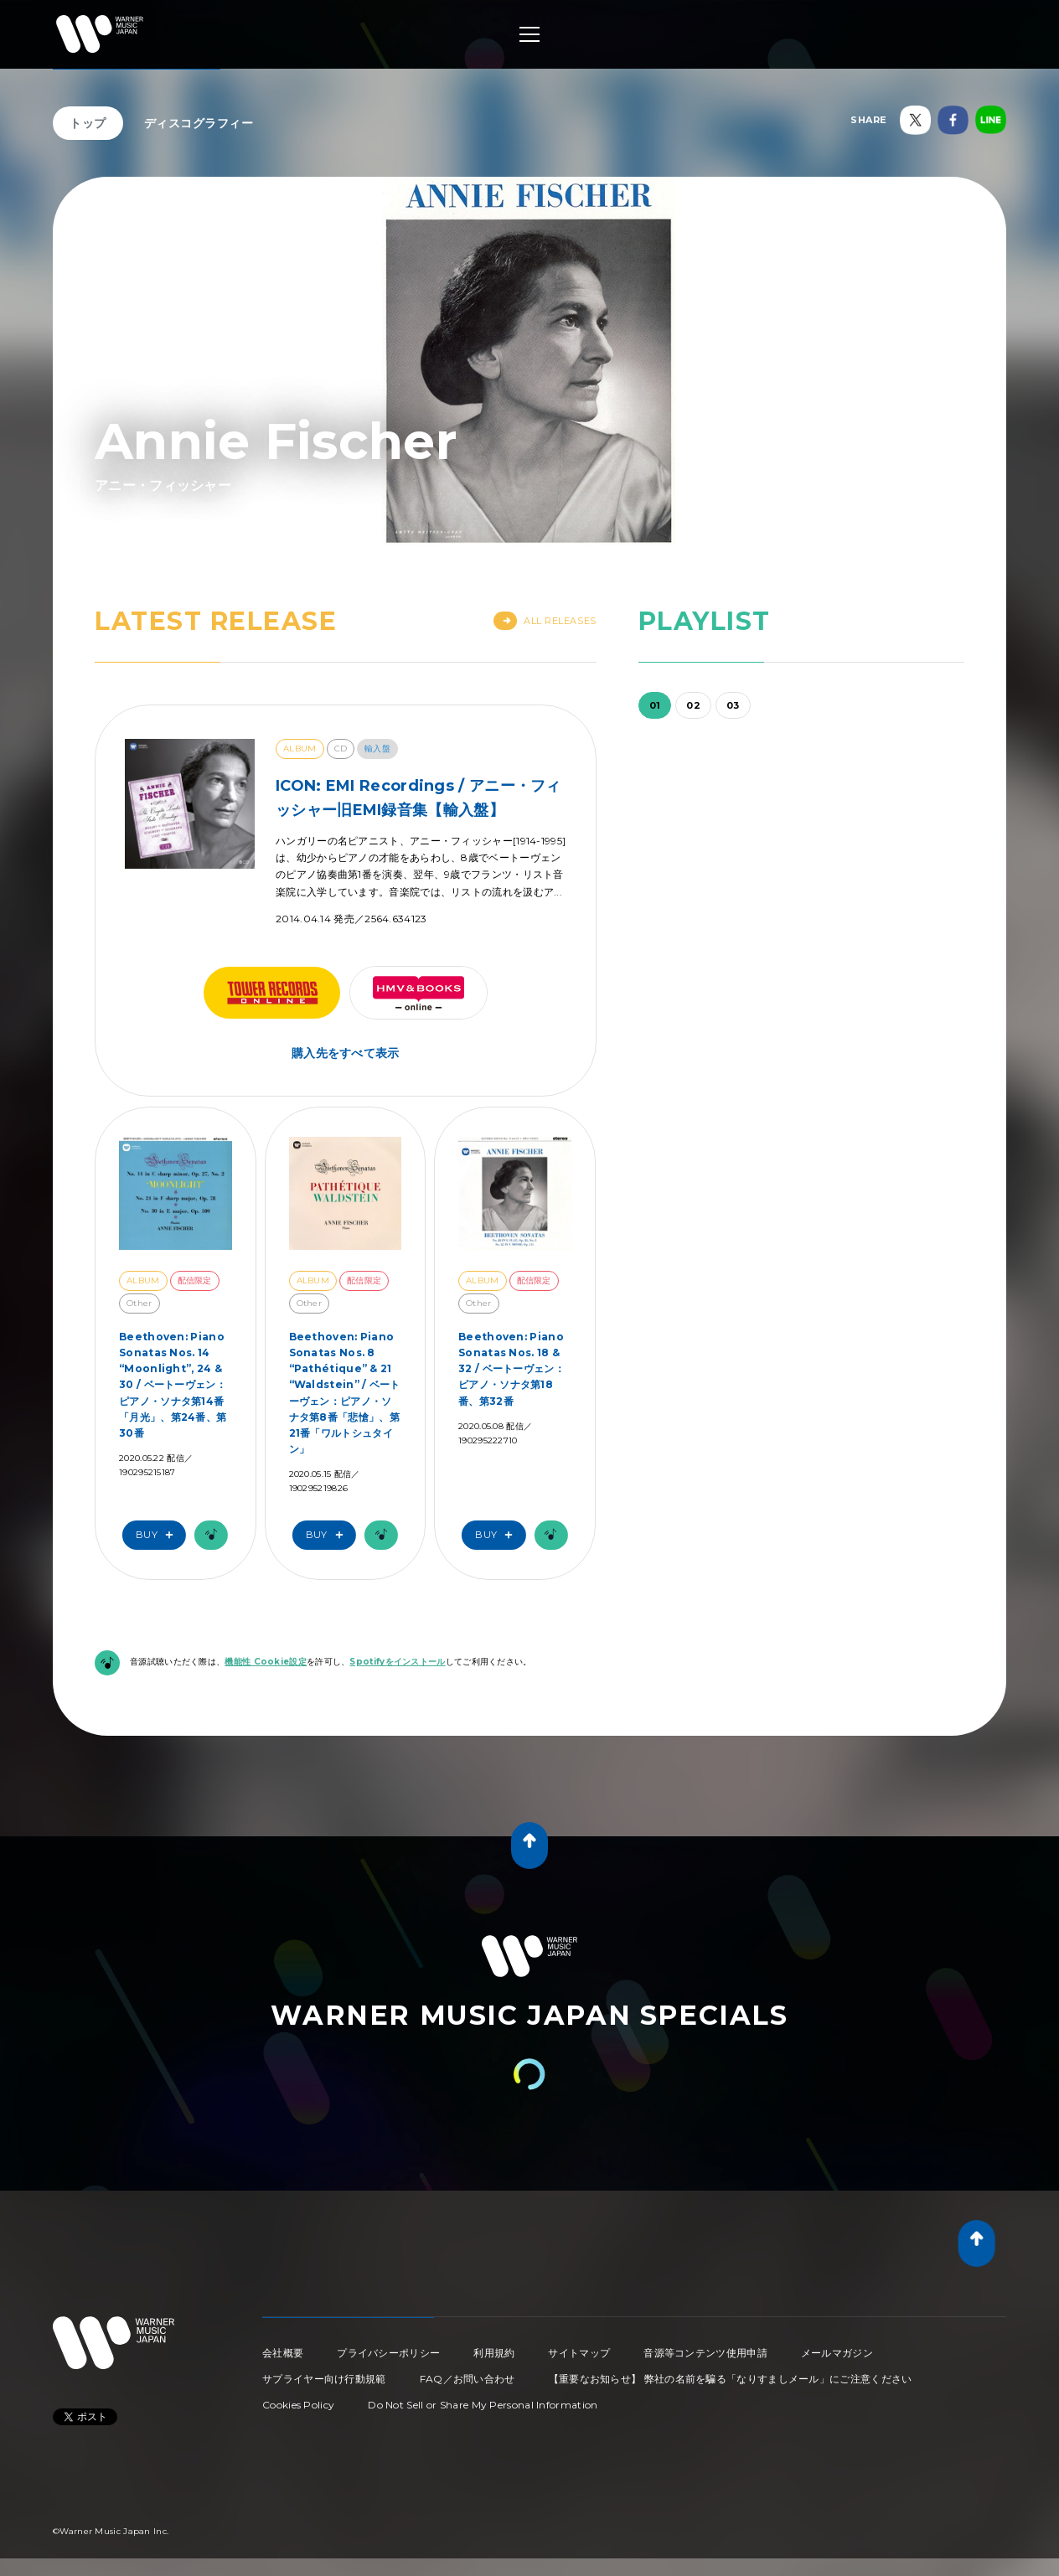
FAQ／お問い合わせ (467, 2378)
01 (655, 705)
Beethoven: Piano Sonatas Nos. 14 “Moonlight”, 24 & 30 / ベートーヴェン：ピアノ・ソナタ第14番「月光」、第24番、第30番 (172, 1384)
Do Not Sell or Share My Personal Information (482, 2404)
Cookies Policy (298, 2404)
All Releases (545, 621)
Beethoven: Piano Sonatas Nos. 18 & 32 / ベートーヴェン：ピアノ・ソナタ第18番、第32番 (511, 1368)
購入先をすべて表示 (346, 1053)
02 (693, 705)
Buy (158, 1535)
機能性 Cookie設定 (266, 1661)
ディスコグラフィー (199, 123)
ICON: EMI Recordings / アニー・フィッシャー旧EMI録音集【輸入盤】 (418, 798)
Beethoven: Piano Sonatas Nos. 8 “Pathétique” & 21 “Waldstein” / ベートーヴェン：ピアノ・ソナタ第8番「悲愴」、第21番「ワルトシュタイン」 (344, 1392)
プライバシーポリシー (388, 2352)
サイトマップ (579, 2352)
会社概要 (282, 2352)
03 (733, 705)
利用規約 (493, 2352)
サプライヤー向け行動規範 (324, 2378)
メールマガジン (837, 2352)
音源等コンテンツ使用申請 (705, 2352)
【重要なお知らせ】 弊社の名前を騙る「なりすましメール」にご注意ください (730, 2378)
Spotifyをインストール (397, 1661)
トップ (88, 123)
